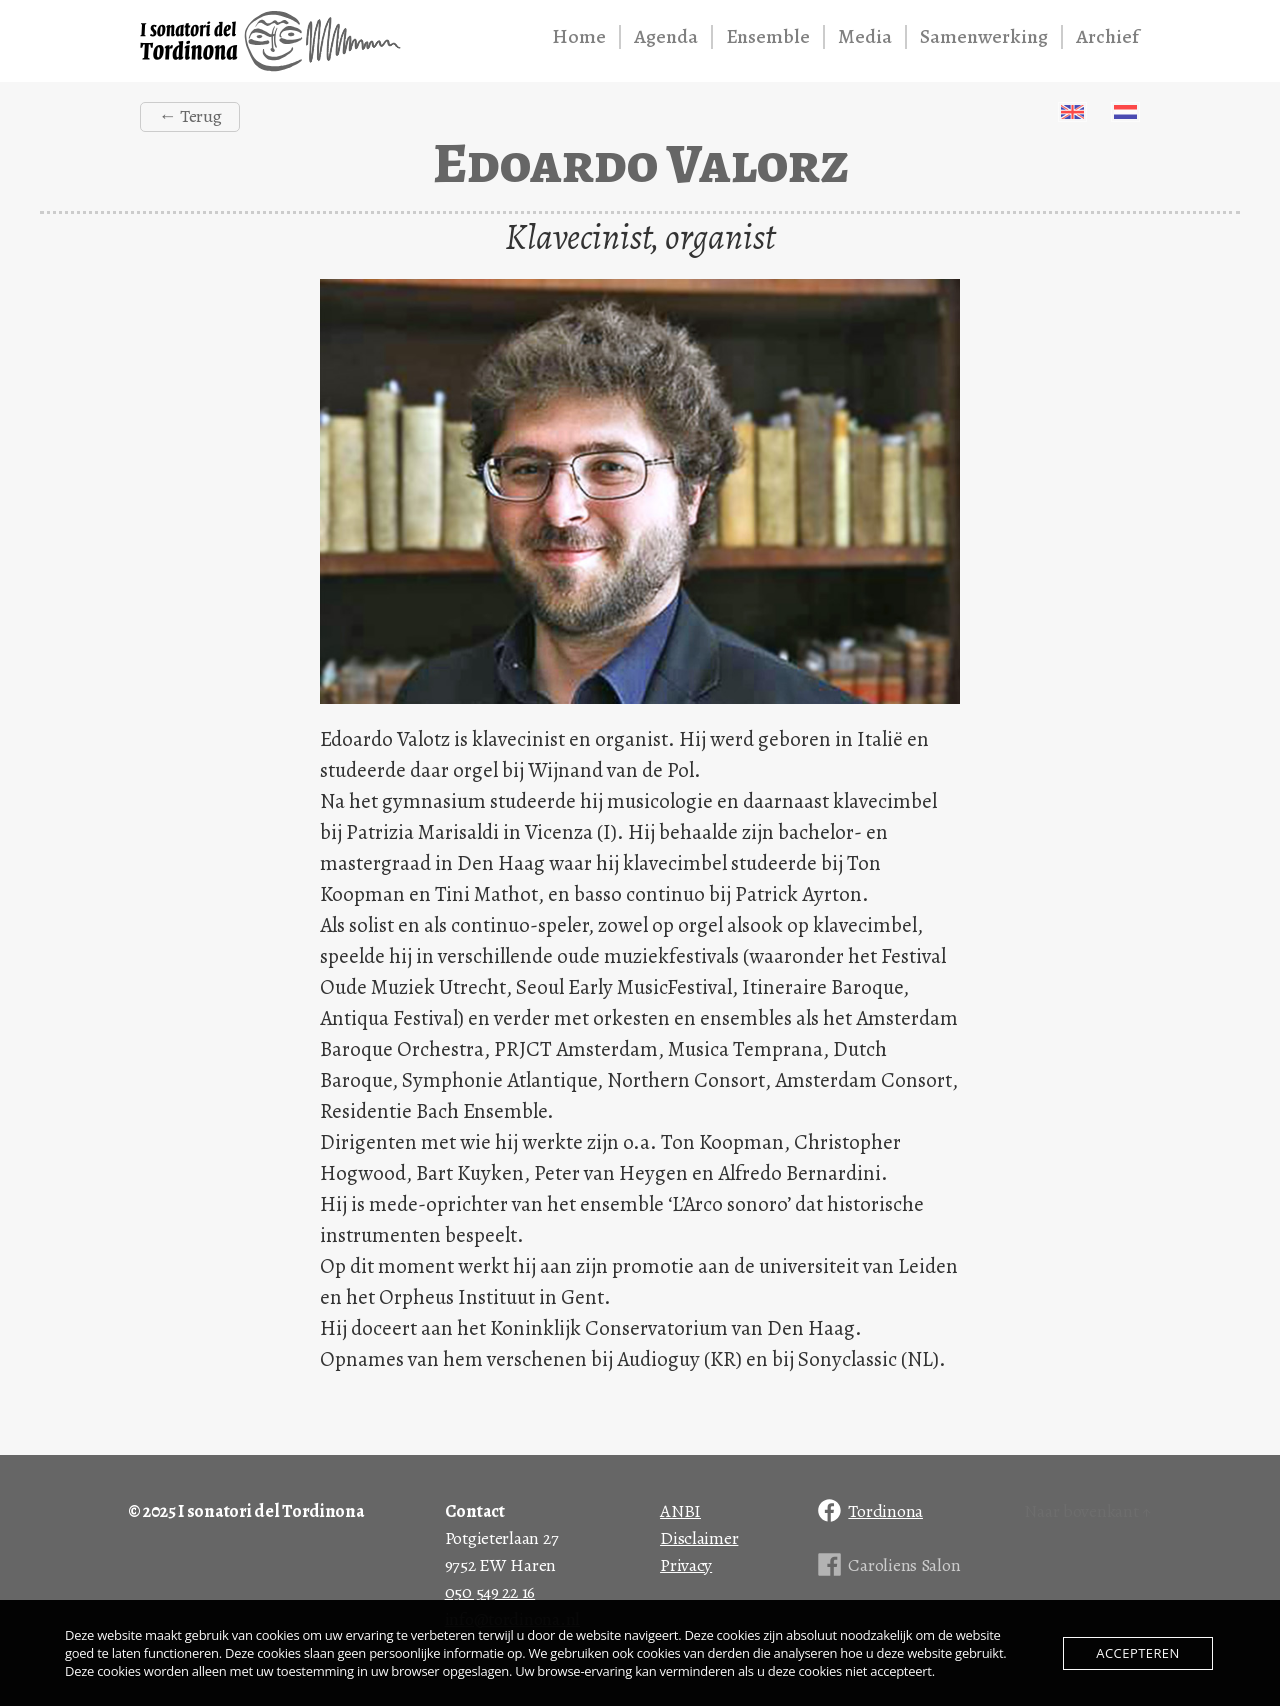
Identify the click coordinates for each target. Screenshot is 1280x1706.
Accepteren (1137, 1653)
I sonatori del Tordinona (271, 41)
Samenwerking (984, 37)
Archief (1107, 37)
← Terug (189, 116)
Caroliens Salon (904, 1565)
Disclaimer (699, 1538)
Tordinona (885, 1511)
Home (579, 37)
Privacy (686, 1565)
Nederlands (1125, 112)
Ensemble (768, 37)
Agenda (666, 37)
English (1072, 112)
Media (865, 37)
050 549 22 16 (490, 1592)
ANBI (680, 1511)
